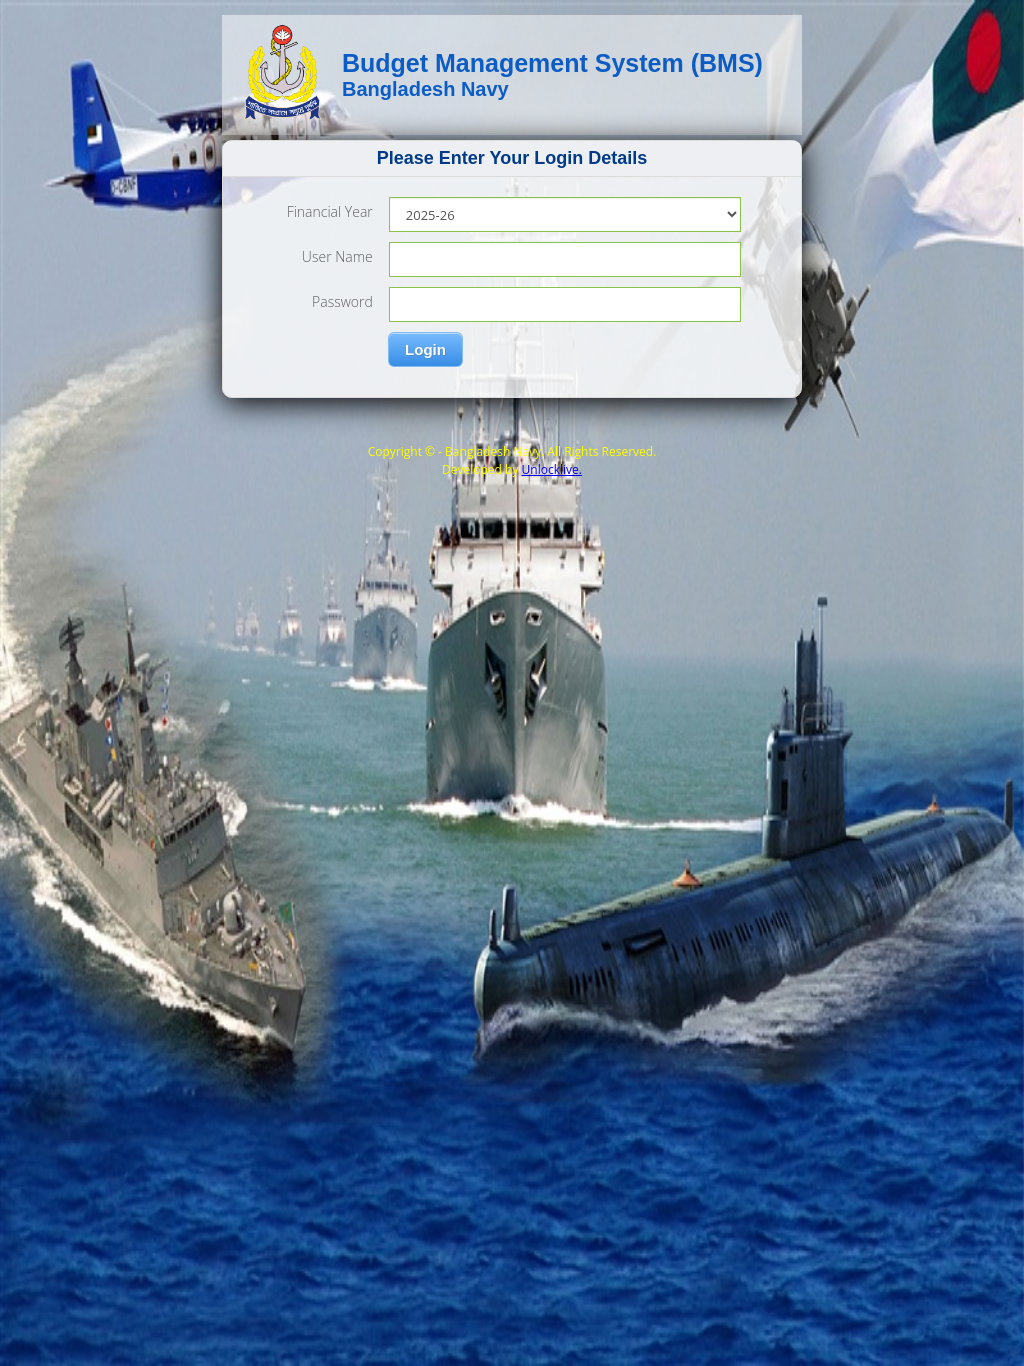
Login (425, 349)
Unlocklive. (552, 469)
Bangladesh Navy (425, 89)
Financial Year (330, 211)
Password (342, 301)
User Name (337, 256)
